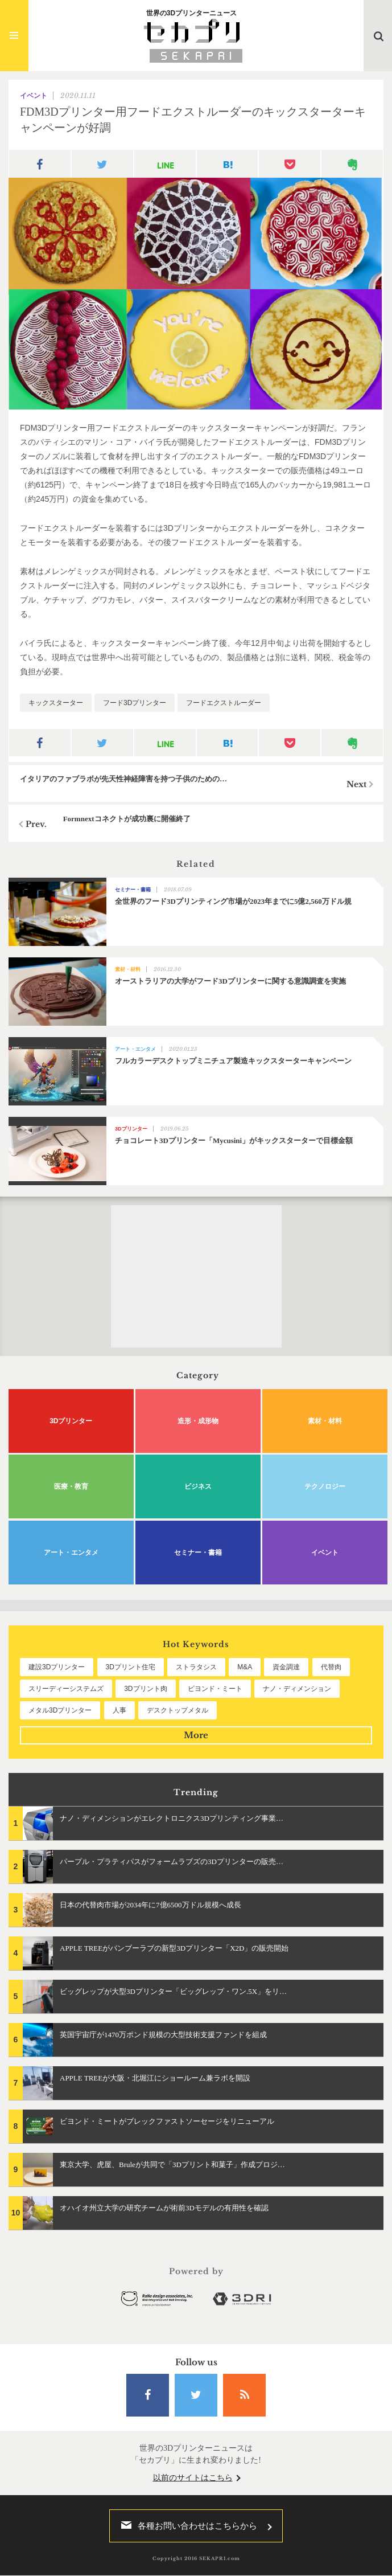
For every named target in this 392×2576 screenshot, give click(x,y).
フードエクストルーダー (223, 703)
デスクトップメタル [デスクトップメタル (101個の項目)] (177, 1710)
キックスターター (55, 703)
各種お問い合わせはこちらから (186, 2525)
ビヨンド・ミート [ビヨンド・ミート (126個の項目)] (215, 1689)
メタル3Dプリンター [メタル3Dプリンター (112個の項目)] (60, 1710)
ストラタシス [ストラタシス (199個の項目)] (196, 1667)
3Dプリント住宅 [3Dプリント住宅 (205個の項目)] (130, 1667)
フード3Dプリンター (134, 703)
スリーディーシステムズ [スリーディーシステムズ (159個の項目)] (66, 1689)
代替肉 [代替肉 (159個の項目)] (331, 1667)
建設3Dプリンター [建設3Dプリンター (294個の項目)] (56, 1667)
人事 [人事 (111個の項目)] (119, 1710)
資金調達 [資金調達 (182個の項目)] (286, 1667)
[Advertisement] (196, 1276)
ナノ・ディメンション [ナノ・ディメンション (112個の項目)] (297, 1689)
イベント (33, 96)
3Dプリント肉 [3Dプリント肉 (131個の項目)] (145, 1689)
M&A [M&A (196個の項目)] (244, 1667)
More (196, 1735)
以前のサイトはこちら (193, 2477)
